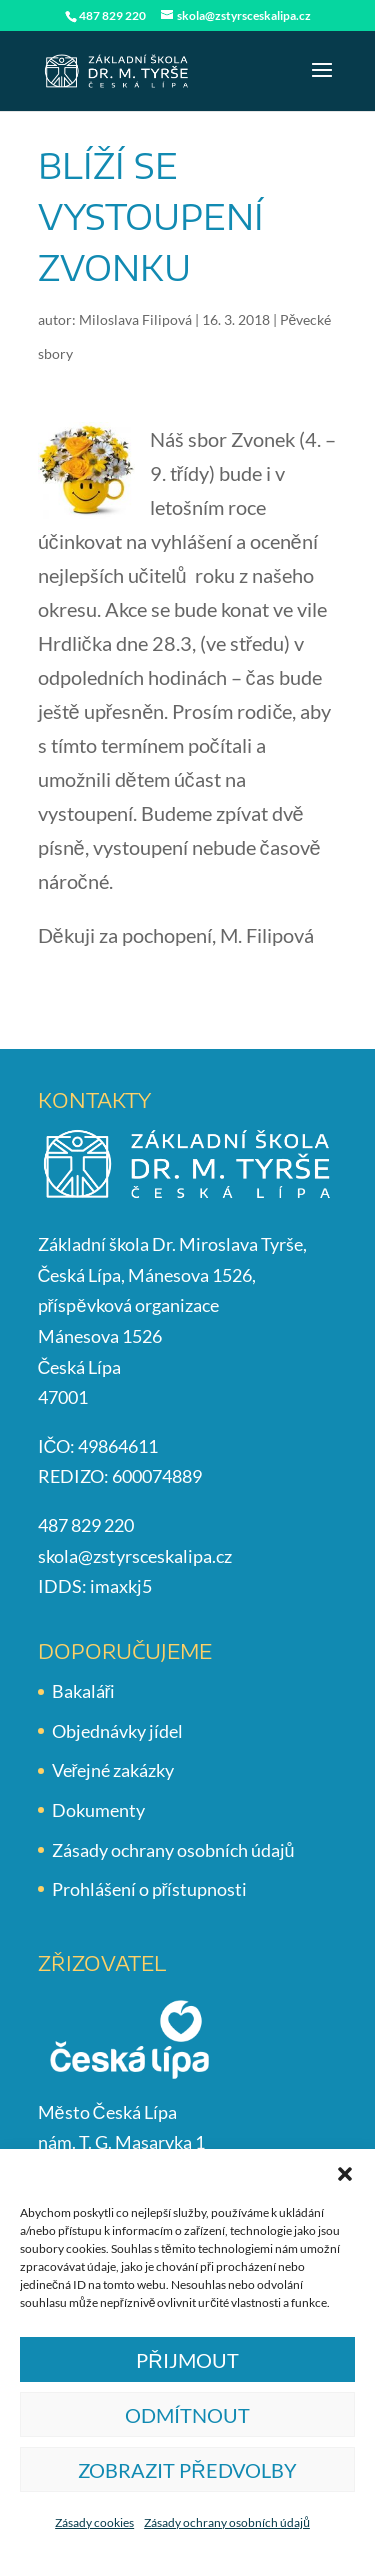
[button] (345, 2174)
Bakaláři (84, 1691)
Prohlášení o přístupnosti (150, 1889)
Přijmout (187, 2360)
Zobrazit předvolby (187, 2470)
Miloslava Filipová (135, 319)
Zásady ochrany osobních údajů (227, 2522)
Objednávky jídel (117, 1731)
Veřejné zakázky (113, 1770)
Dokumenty (98, 1810)
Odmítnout (187, 2415)
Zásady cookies (94, 2522)
